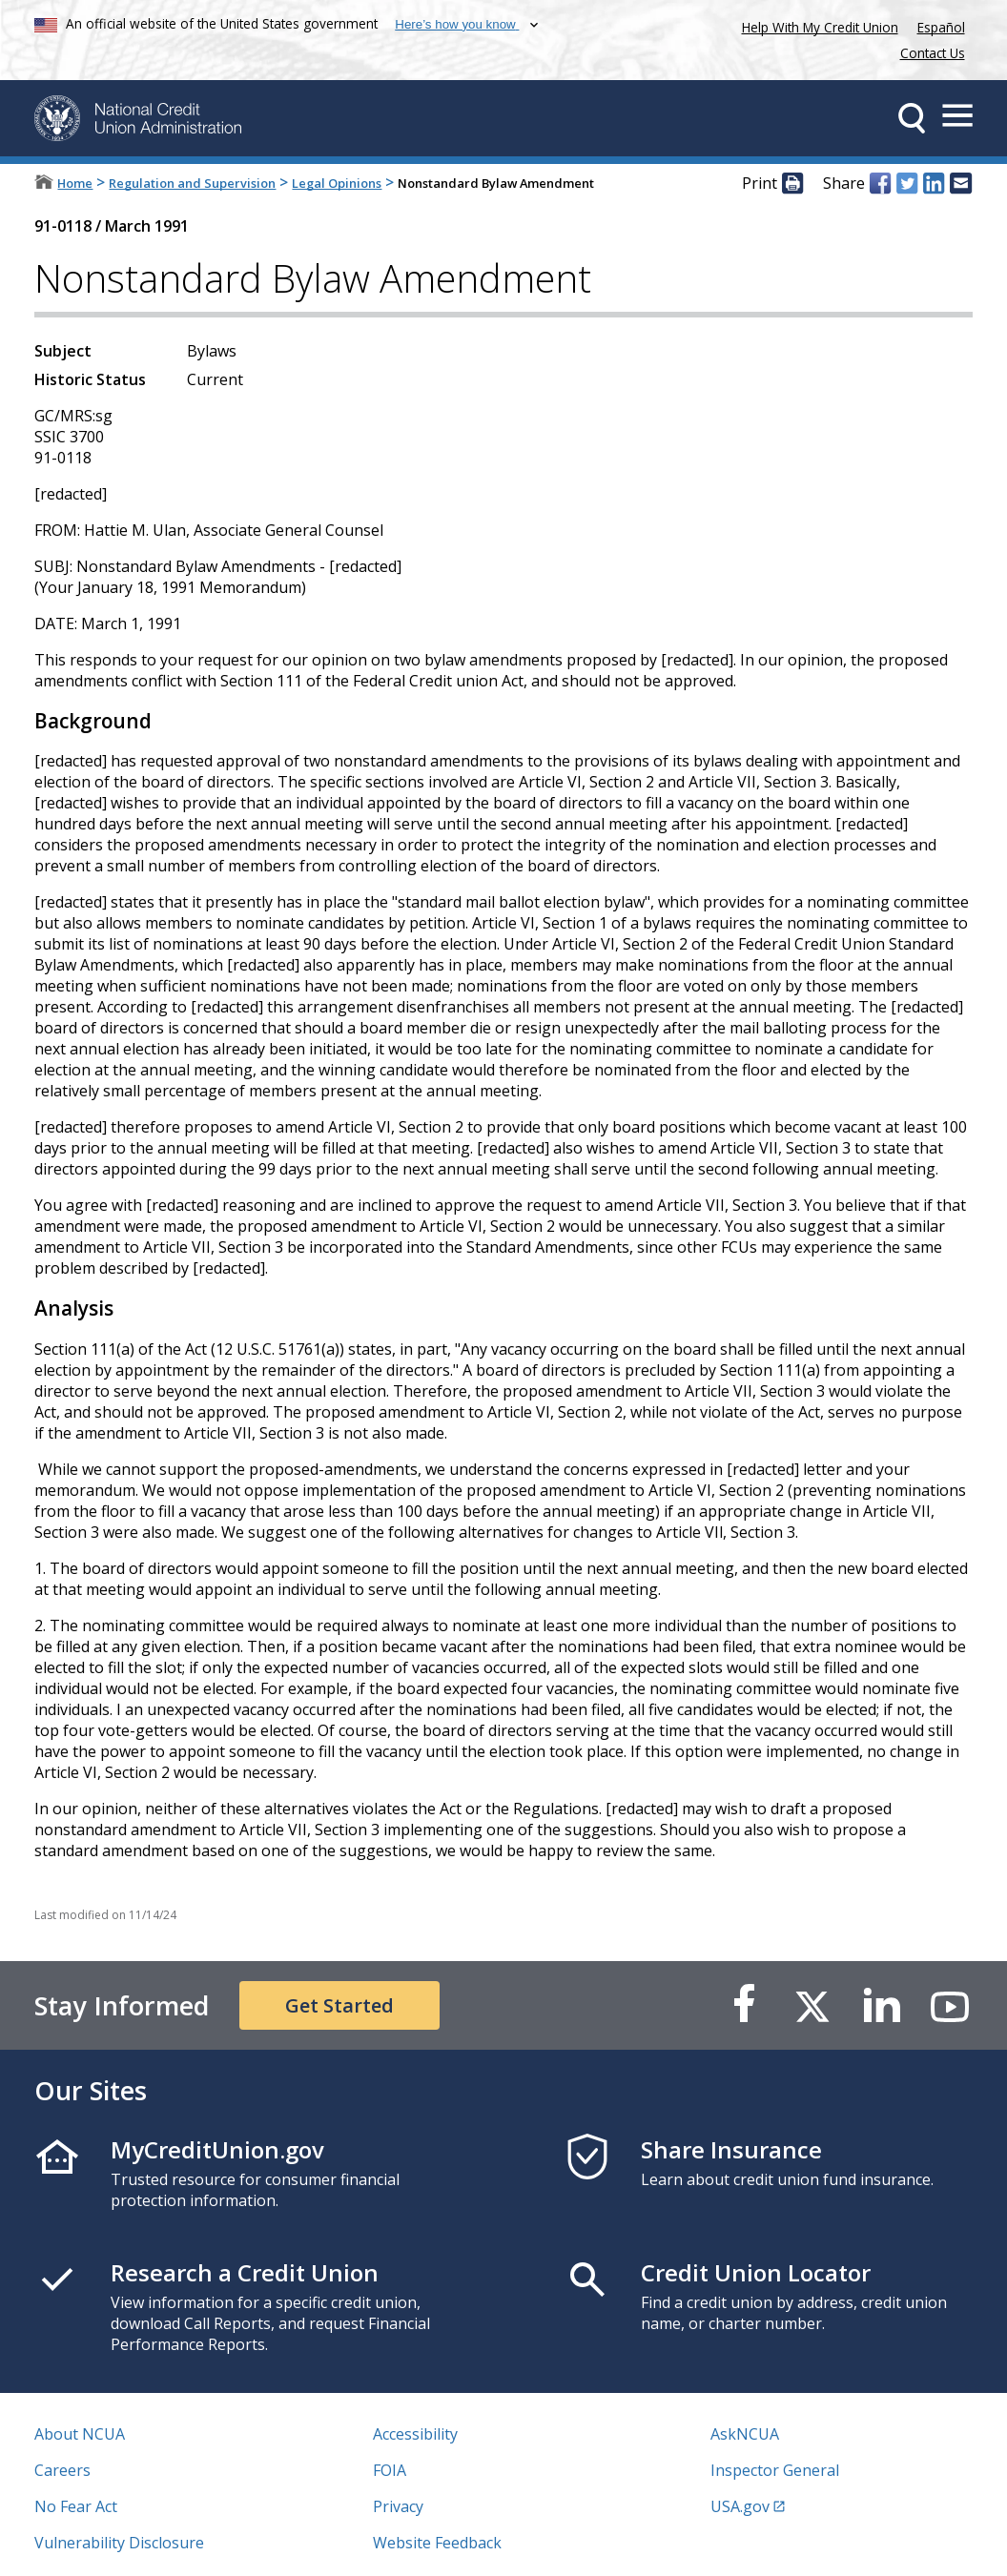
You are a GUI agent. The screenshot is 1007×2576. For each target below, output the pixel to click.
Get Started (339, 2005)
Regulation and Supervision (192, 183)
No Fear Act (75, 2506)
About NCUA (79, 2433)
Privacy (398, 2506)
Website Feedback (437, 2542)
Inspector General (774, 2470)
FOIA (389, 2470)
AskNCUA (744, 2433)
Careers (62, 2470)
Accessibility (415, 2433)
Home (74, 183)
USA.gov (740, 2506)
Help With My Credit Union (816, 25)
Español (941, 27)
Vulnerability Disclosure (119, 2542)
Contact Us (932, 53)
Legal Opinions (336, 183)
